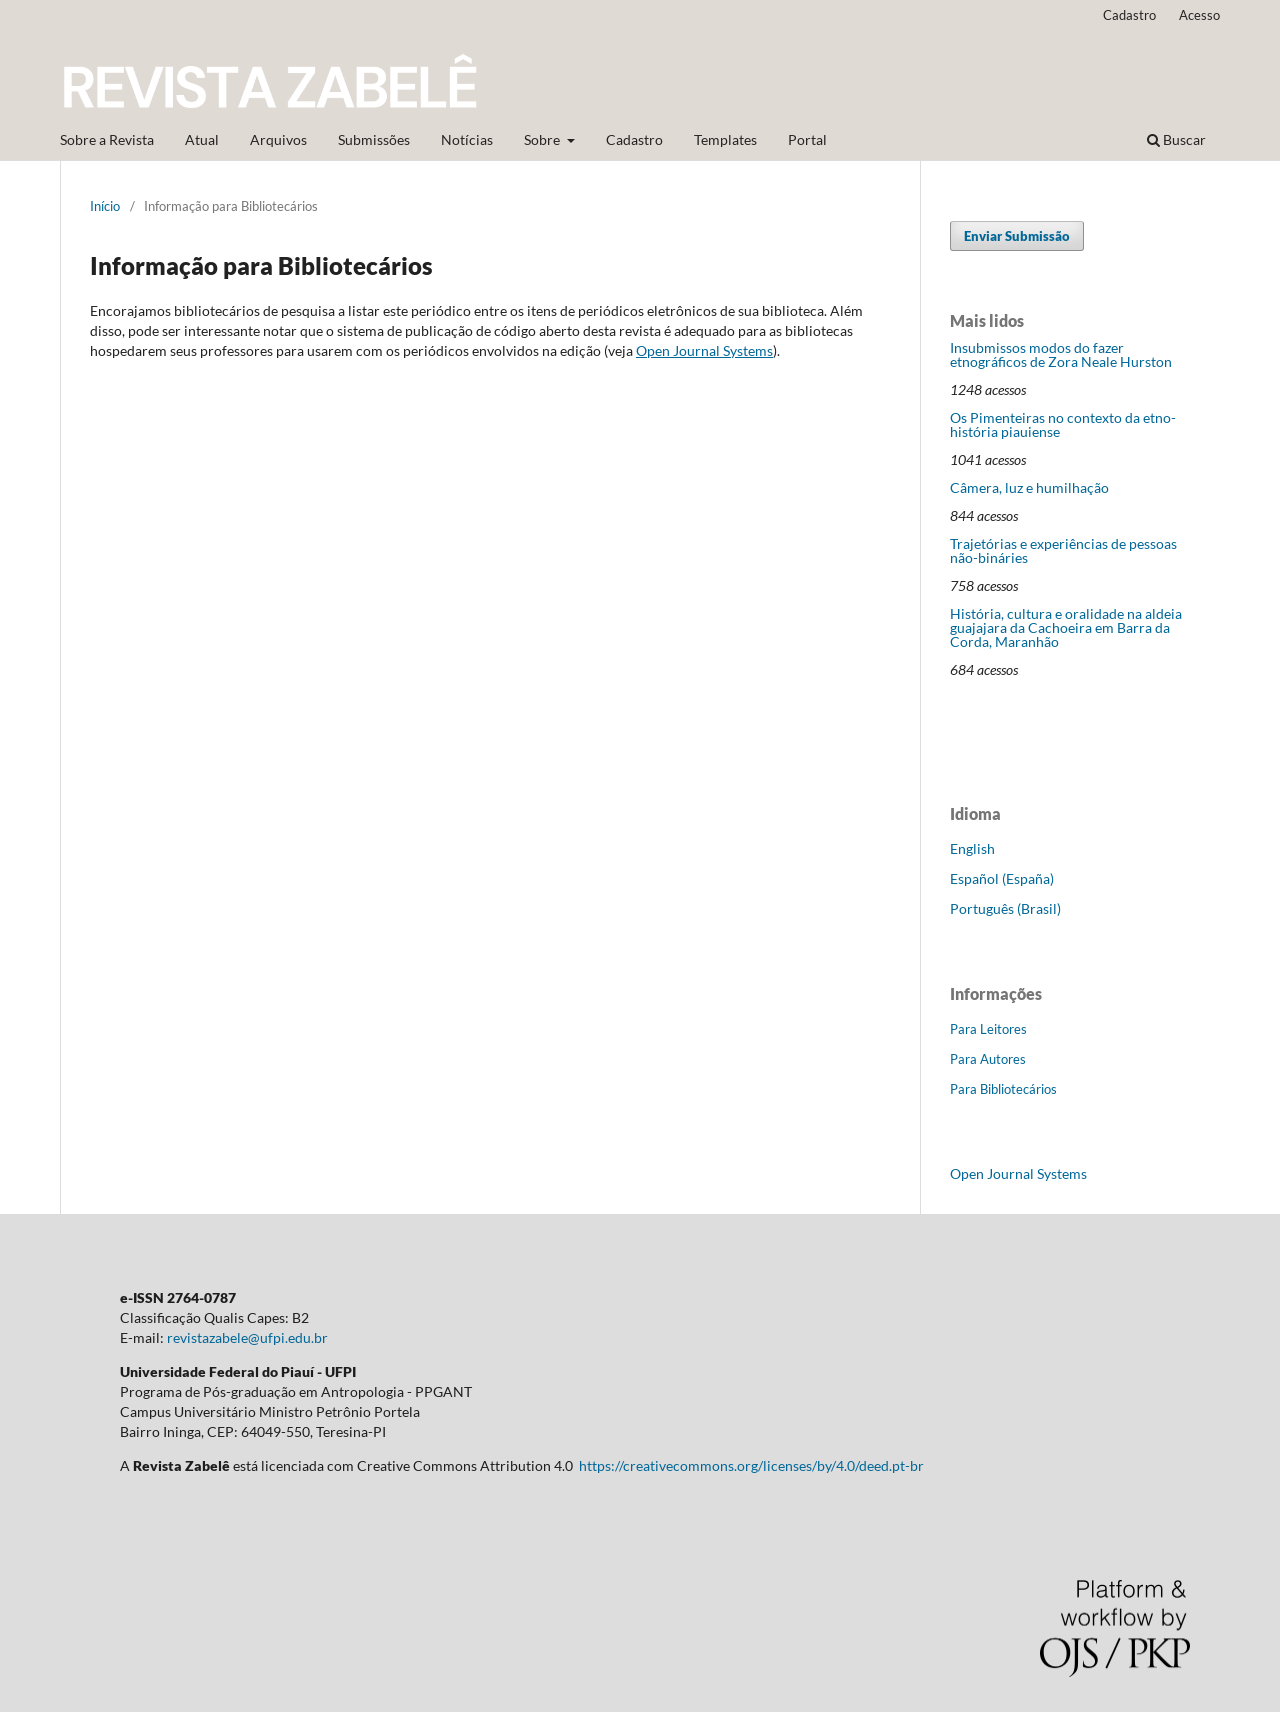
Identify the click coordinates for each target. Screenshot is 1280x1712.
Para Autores (988, 1059)
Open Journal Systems (704, 350)
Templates (725, 139)
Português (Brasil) (1005, 908)
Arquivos (278, 139)
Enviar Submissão (1017, 236)
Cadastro (634, 139)
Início (105, 206)
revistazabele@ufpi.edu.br (247, 1337)
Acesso (1199, 15)
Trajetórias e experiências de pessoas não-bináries (1063, 550)
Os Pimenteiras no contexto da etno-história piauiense (1063, 424)
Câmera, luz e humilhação (1029, 487)
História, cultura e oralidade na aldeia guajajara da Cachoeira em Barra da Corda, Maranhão (1066, 627)
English (972, 848)
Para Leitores (988, 1029)
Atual (202, 139)
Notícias (467, 139)
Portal (807, 139)
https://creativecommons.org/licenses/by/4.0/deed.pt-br (751, 1465)
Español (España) (1002, 878)
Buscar (1176, 139)
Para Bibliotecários (1003, 1089)
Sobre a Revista (107, 139)
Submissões (374, 139)
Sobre (543, 139)
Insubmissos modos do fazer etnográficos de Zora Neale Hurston (1061, 354)
